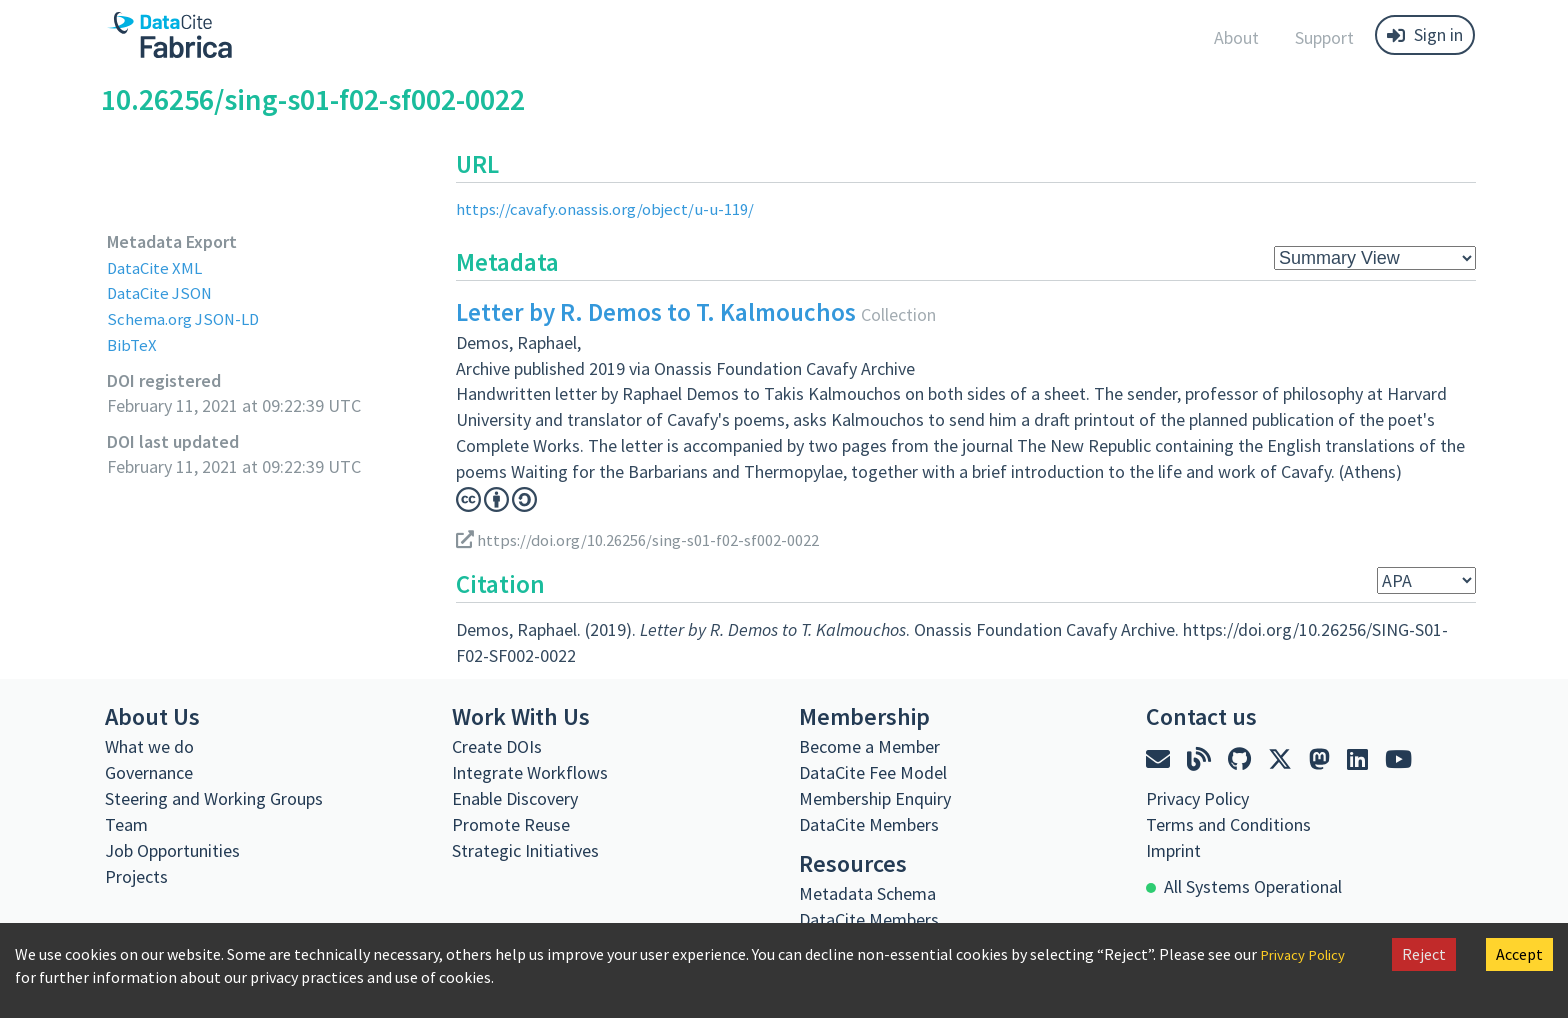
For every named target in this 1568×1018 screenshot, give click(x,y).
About (1236, 37)
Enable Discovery (515, 797)
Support (1324, 37)
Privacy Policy (1307, 954)
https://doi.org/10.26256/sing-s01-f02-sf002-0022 (653, 539)
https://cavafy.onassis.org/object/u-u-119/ (613, 208)
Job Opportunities (172, 849)
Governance (149, 771)
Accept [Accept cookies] (1519, 954)
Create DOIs (497, 745)
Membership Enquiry (875, 797)
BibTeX (132, 344)
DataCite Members (869, 823)
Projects (136, 875)
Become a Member (869, 745)
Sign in (1425, 34)
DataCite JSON (163, 292)
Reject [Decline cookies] (1424, 954)
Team (126, 823)
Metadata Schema (867, 892)
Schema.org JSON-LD (187, 318)
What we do (149, 745)
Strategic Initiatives (525, 849)
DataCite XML (158, 267)
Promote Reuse (511, 823)
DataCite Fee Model (873, 771)
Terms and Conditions (1228, 823)
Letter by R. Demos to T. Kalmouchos (656, 312)
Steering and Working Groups (214, 797)
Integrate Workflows (530, 771)
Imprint (1173, 849)
